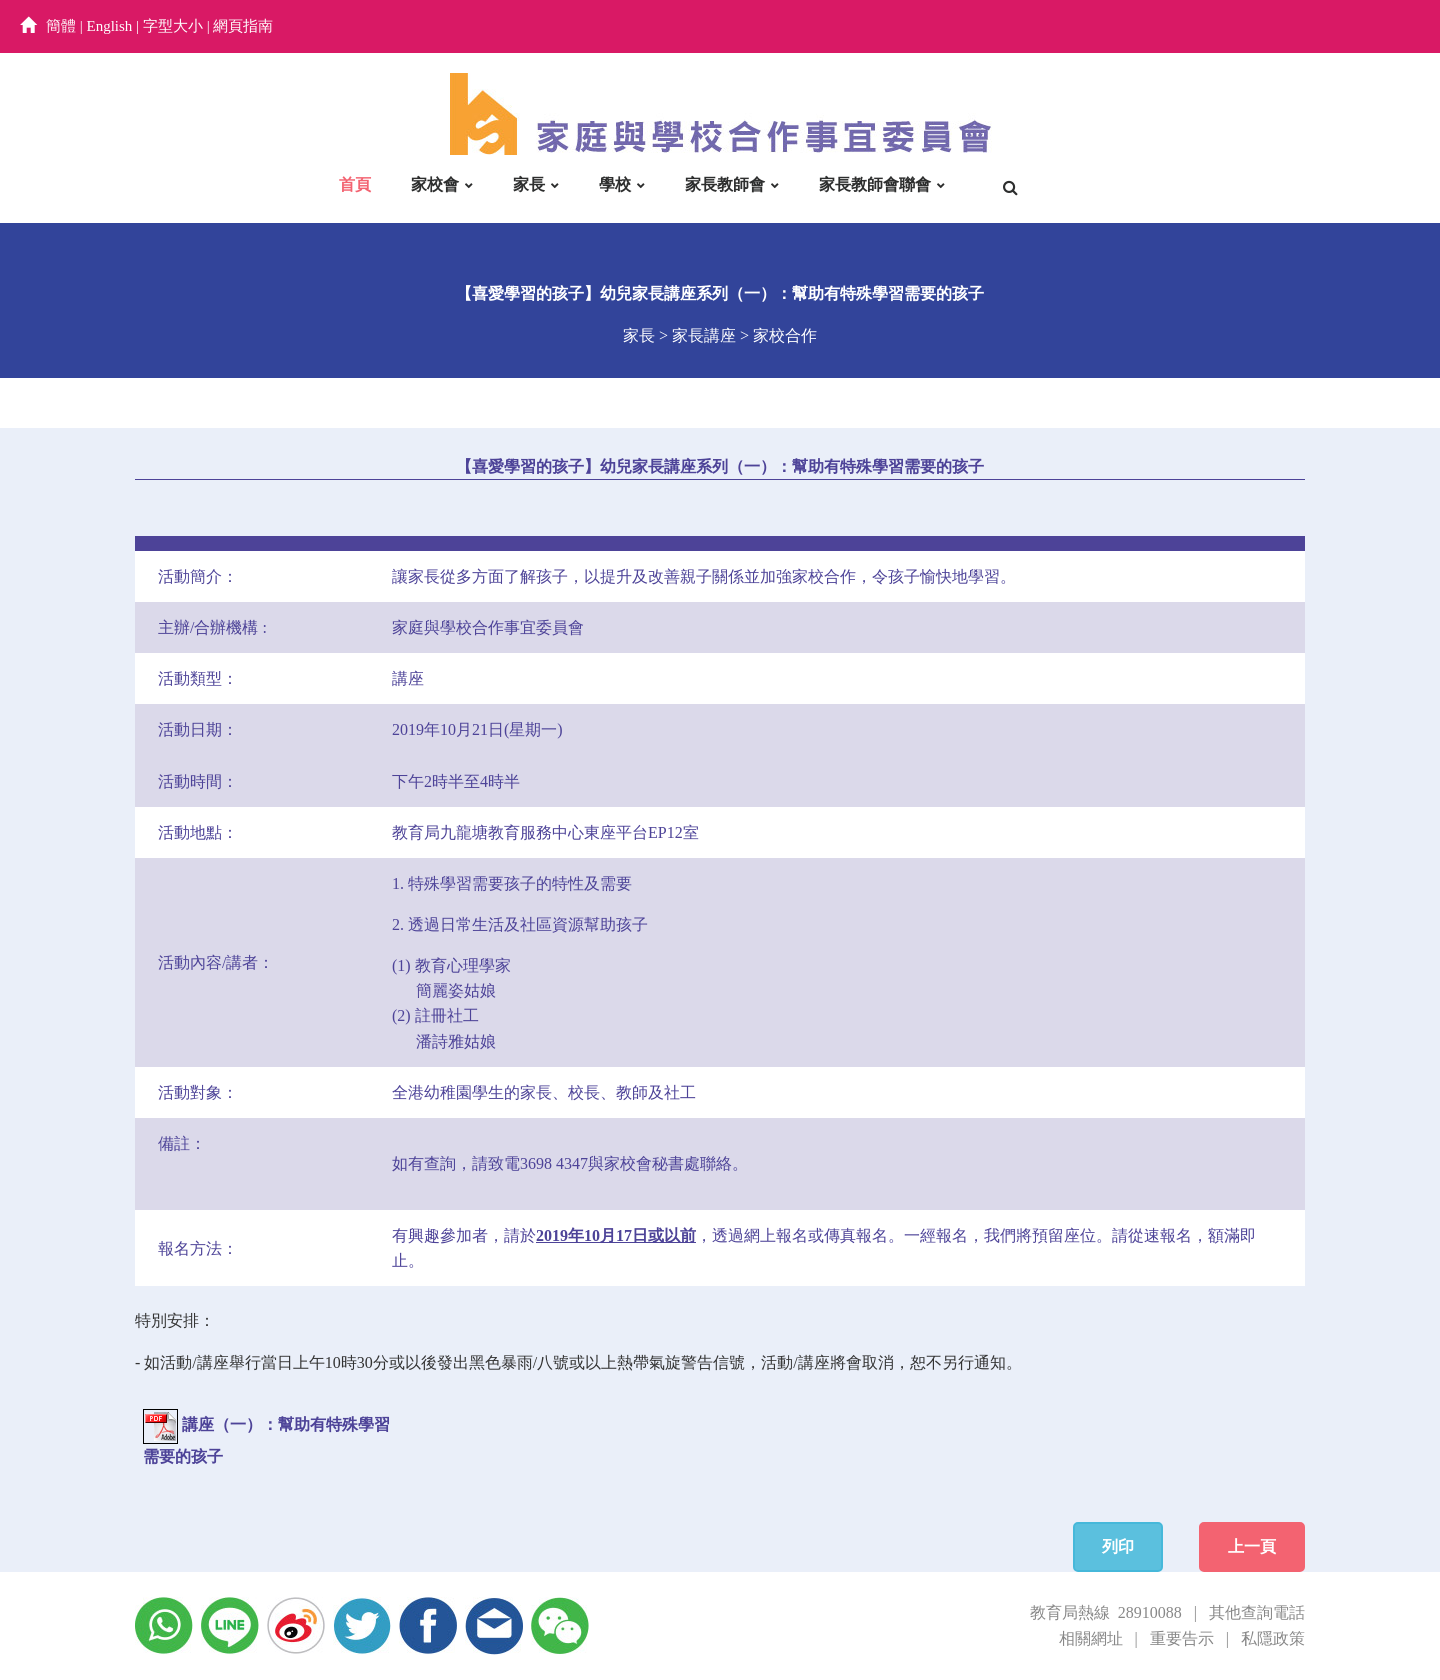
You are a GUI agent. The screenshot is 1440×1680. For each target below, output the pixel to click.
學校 (615, 184)
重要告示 (1182, 1638)
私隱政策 (1273, 1638)
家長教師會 (725, 184)
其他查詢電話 (1257, 1612)
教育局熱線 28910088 (1106, 1612)
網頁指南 (243, 26)
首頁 (355, 184)
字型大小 (173, 26)
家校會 (435, 184)
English (110, 26)
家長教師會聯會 (875, 184)
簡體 (61, 26)
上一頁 (1252, 1546)
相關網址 (1091, 1638)
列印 (1118, 1546)
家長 (529, 184)
